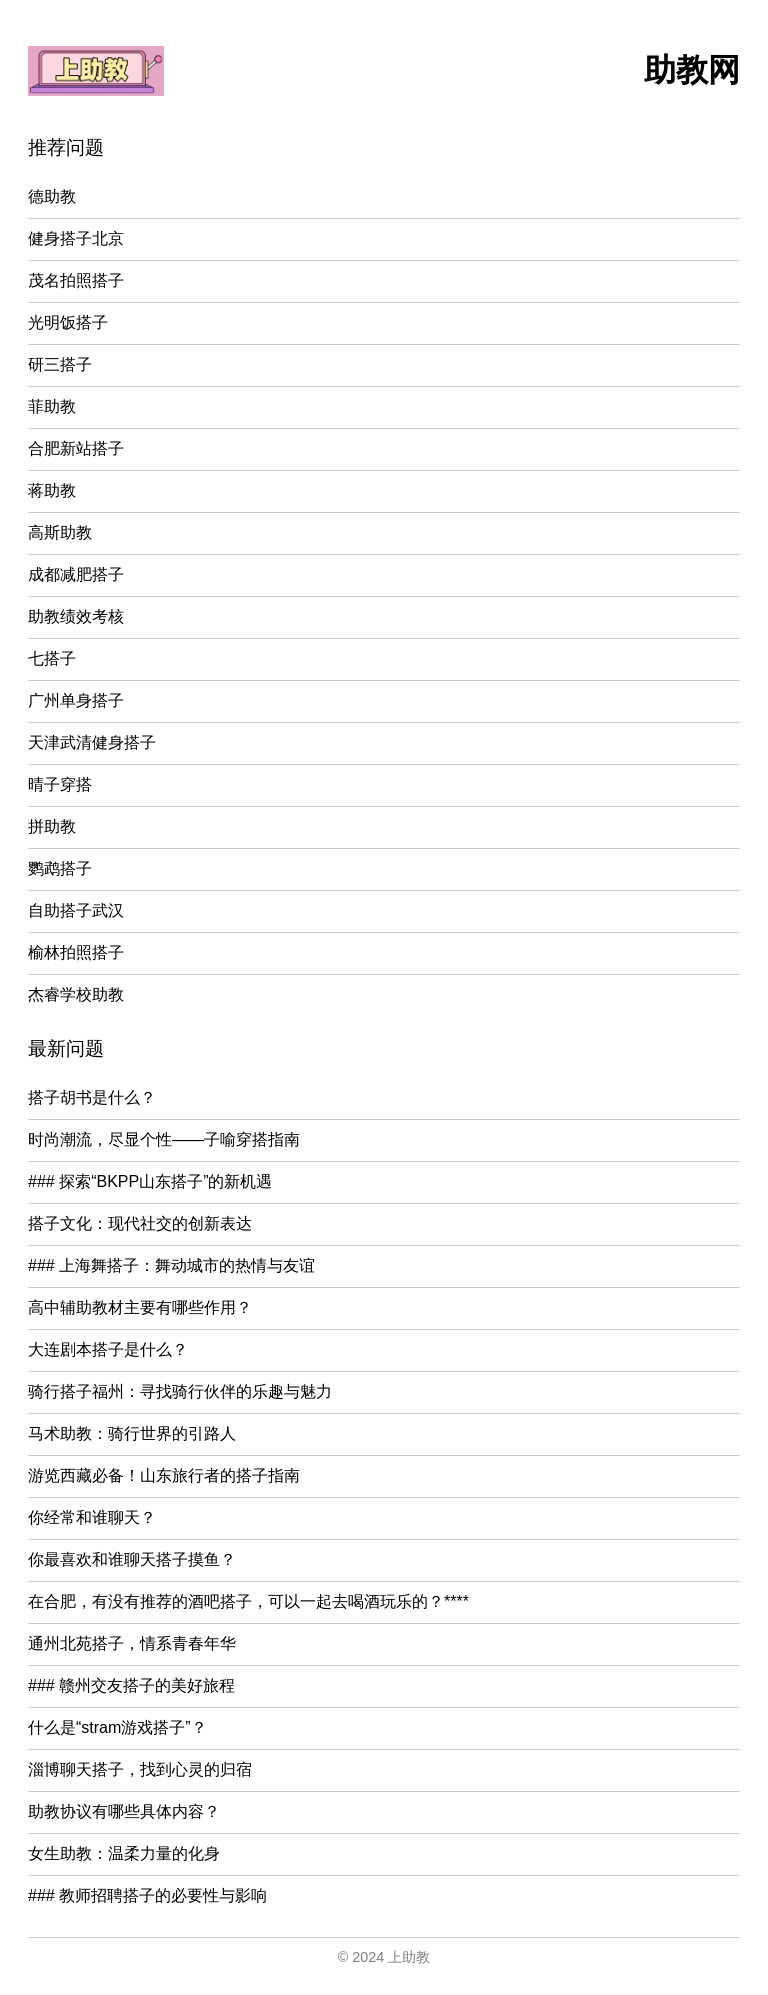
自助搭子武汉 (76, 910)
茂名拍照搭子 (76, 280)
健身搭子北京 (76, 238)
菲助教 (52, 406)
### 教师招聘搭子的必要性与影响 (147, 1895)
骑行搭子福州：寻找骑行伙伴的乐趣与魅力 (180, 1391)
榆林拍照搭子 (76, 952)
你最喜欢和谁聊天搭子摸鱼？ (132, 1559)
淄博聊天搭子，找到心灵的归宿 (140, 1769)
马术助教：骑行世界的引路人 (132, 1433)
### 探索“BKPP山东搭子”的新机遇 (150, 1181)
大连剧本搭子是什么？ (108, 1349)
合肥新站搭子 (76, 448)
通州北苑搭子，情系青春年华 (132, 1643)
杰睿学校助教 (76, 994)
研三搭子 (60, 364)
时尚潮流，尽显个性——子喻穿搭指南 (164, 1139)
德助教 (52, 196)
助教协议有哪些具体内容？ (124, 1811)
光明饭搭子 (68, 322)
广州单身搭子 (76, 700)
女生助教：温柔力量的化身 (124, 1853)
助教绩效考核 (76, 616)
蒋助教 (52, 490)
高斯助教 (60, 532)
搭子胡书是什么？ (92, 1097)
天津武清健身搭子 (92, 742)
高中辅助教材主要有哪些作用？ (140, 1307)
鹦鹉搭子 (60, 868)
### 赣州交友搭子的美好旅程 (131, 1685)
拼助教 (52, 826)
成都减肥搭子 (76, 574)
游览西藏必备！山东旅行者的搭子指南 (164, 1475)
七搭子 (52, 658)
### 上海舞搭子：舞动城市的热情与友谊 (171, 1265)
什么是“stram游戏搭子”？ (117, 1727)
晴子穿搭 (60, 784)
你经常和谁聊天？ (92, 1517)
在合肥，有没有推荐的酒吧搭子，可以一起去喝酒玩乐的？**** (248, 1601)
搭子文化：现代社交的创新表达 (140, 1223)
